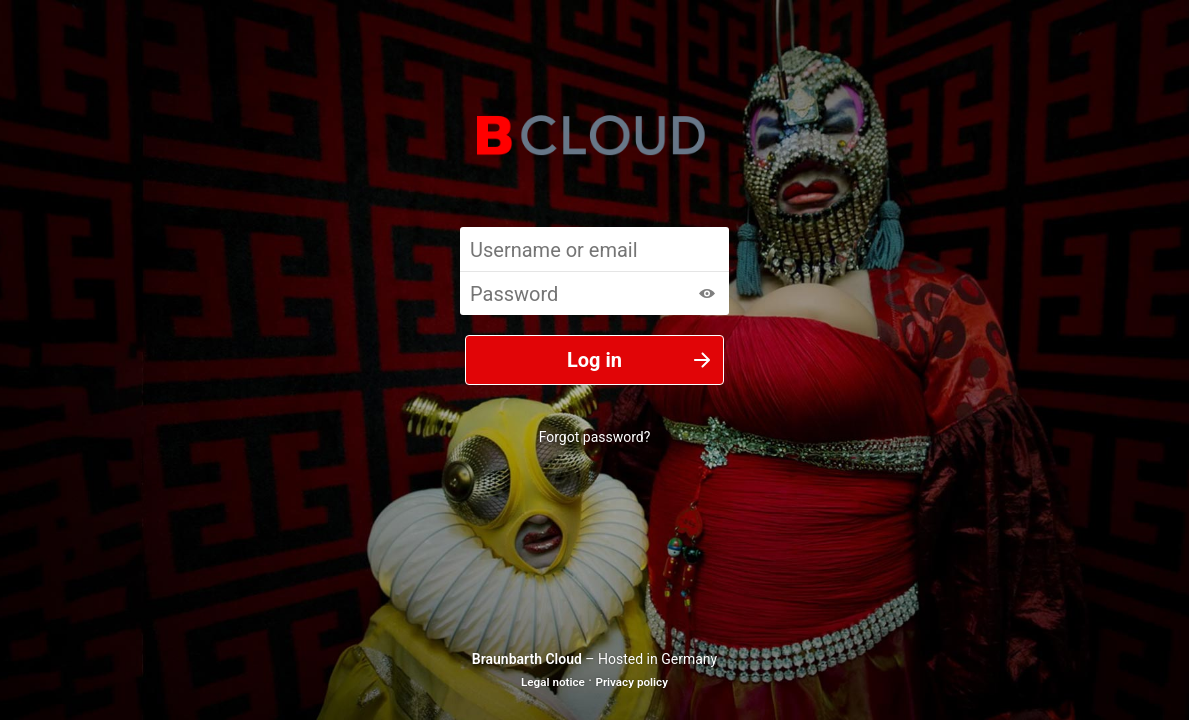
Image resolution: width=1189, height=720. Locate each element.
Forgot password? (595, 437)
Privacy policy (631, 682)
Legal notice (553, 682)
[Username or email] (594, 249)
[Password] (594, 293)
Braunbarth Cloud (527, 659)
